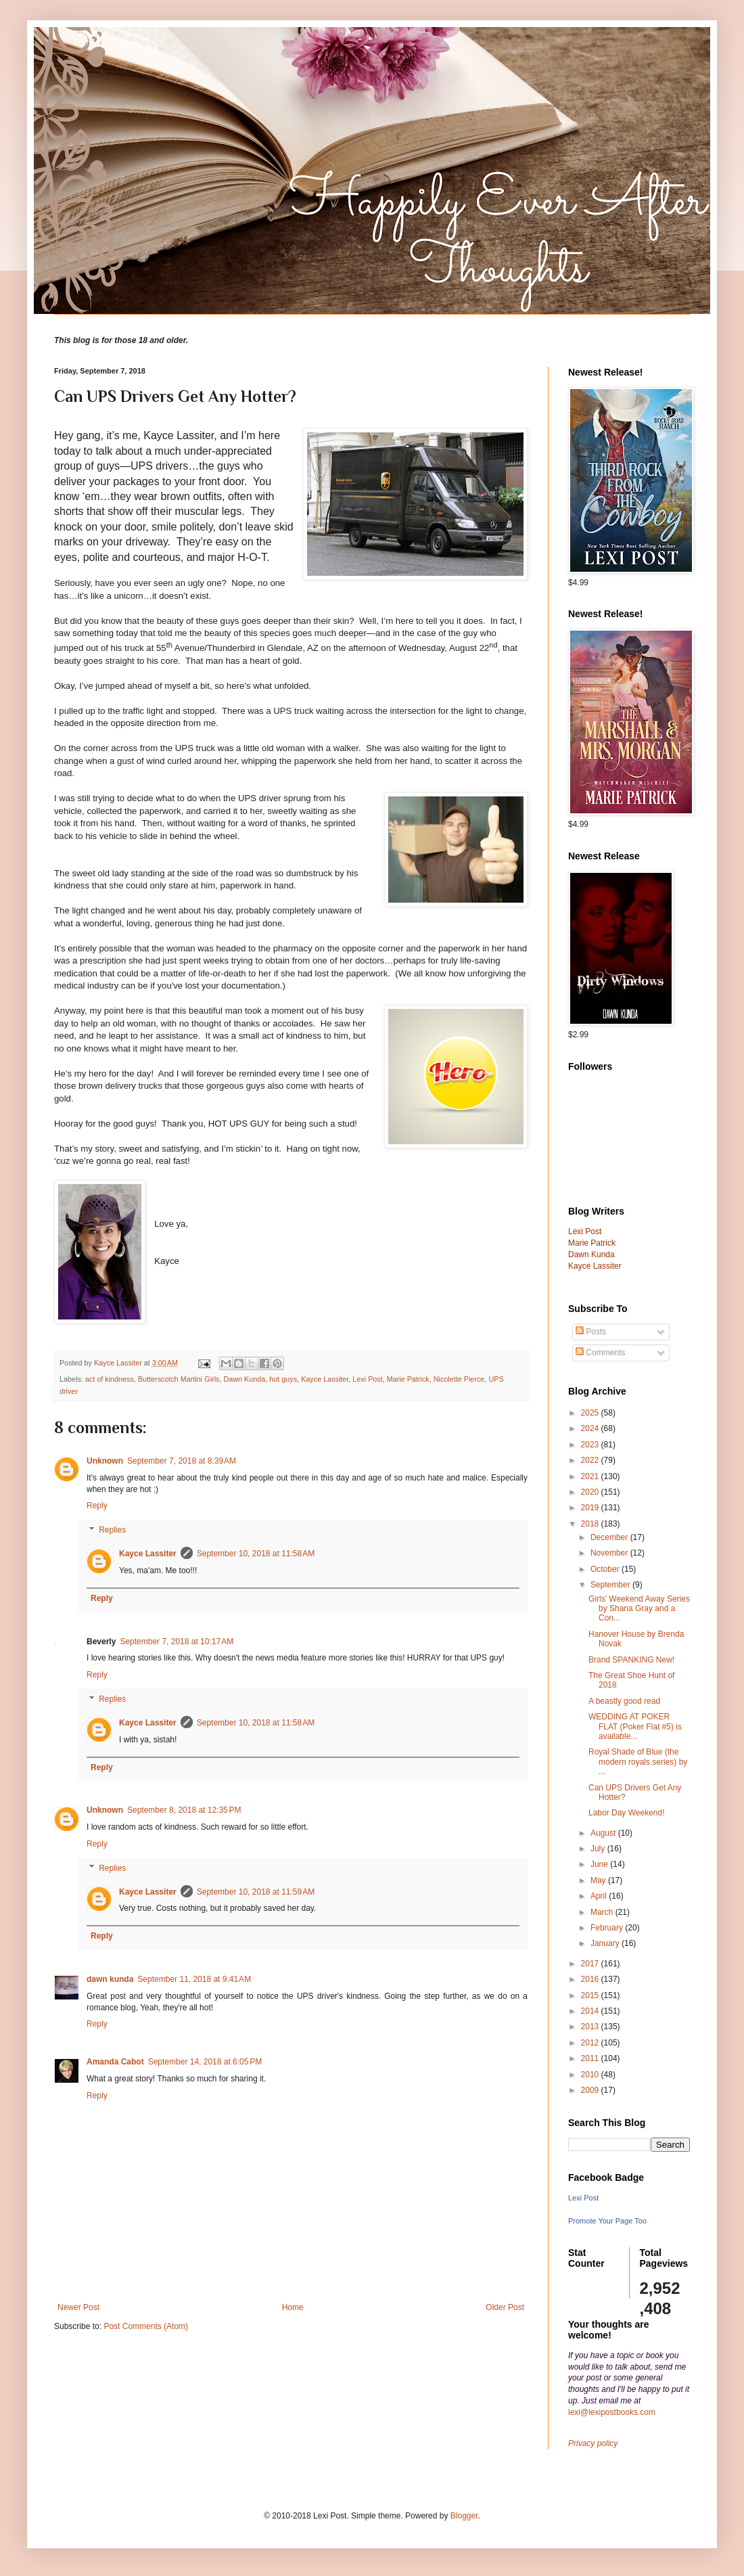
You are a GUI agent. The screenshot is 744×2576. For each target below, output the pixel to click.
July (598, 1848)
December (610, 1537)
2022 (591, 1460)
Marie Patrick (408, 1379)
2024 (591, 1428)
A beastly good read (624, 1701)
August (604, 1833)
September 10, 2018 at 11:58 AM (256, 1553)
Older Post (505, 2307)
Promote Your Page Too (607, 2221)
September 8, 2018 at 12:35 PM (184, 1810)
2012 (591, 2043)
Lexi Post (367, 1379)
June (600, 1864)
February (607, 1928)
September (611, 1584)
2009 (591, 2090)
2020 (591, 1492)
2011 (591, 2058)
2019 (591, 1507)
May (599, 1880)
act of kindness (109, 1379)
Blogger (464, 2516)
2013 (591, 2026)
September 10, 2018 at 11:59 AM (256, 1892)
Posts (591, 1331)
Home (293, 2307)
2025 (591, 1413)
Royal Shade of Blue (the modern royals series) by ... (637, 1761)
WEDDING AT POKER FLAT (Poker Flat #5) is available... (635, 1726)
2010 (591, 2074)
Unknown (105, 1461)
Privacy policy (593, 2443)
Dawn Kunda (244, 1379)
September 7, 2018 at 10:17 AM (176, 1641)
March (602, 1912)
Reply (97, 1505)
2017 (591, 1963)
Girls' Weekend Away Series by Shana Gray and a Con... (639, 1608)
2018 (591, 1524)
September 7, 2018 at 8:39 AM (181, 1461)
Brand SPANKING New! (631, 1660)
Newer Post (78, 2307)
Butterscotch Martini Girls (179, 1379)
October (606, 1569)
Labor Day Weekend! (626, 1812)
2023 (591, 1444)
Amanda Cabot (115, 2061)
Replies (112, 1530)
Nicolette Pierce (459, 1379)
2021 (591, 1476)
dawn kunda (110, 1979)
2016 (591, 1979)
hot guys (283, 1379)
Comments (600, 1352)
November (610, 1553)
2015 (591, 1995)
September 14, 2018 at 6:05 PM (205, 2061)
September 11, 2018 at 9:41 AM (194, 1979)
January (606, 1943)
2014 (591, 2011)
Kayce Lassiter (324, 1379)
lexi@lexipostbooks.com (611, 2412)
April (599, 1896)
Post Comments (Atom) (145, 2326)
